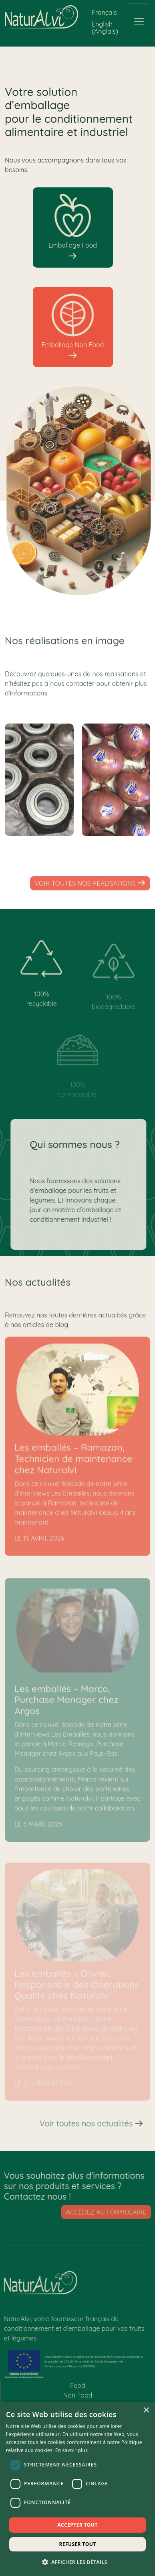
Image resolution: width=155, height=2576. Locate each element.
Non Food (78, 2399)
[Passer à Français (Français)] (104, 12)
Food (77, 2389)
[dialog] (77, 2489)
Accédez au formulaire (109, 2212)
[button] (77, 2562)
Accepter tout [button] (77, 2524)
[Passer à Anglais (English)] (106, 27)
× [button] (146, 2410)
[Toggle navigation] (139, 21)
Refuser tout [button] (77, 2544)
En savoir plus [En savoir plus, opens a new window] (71, 2450)
